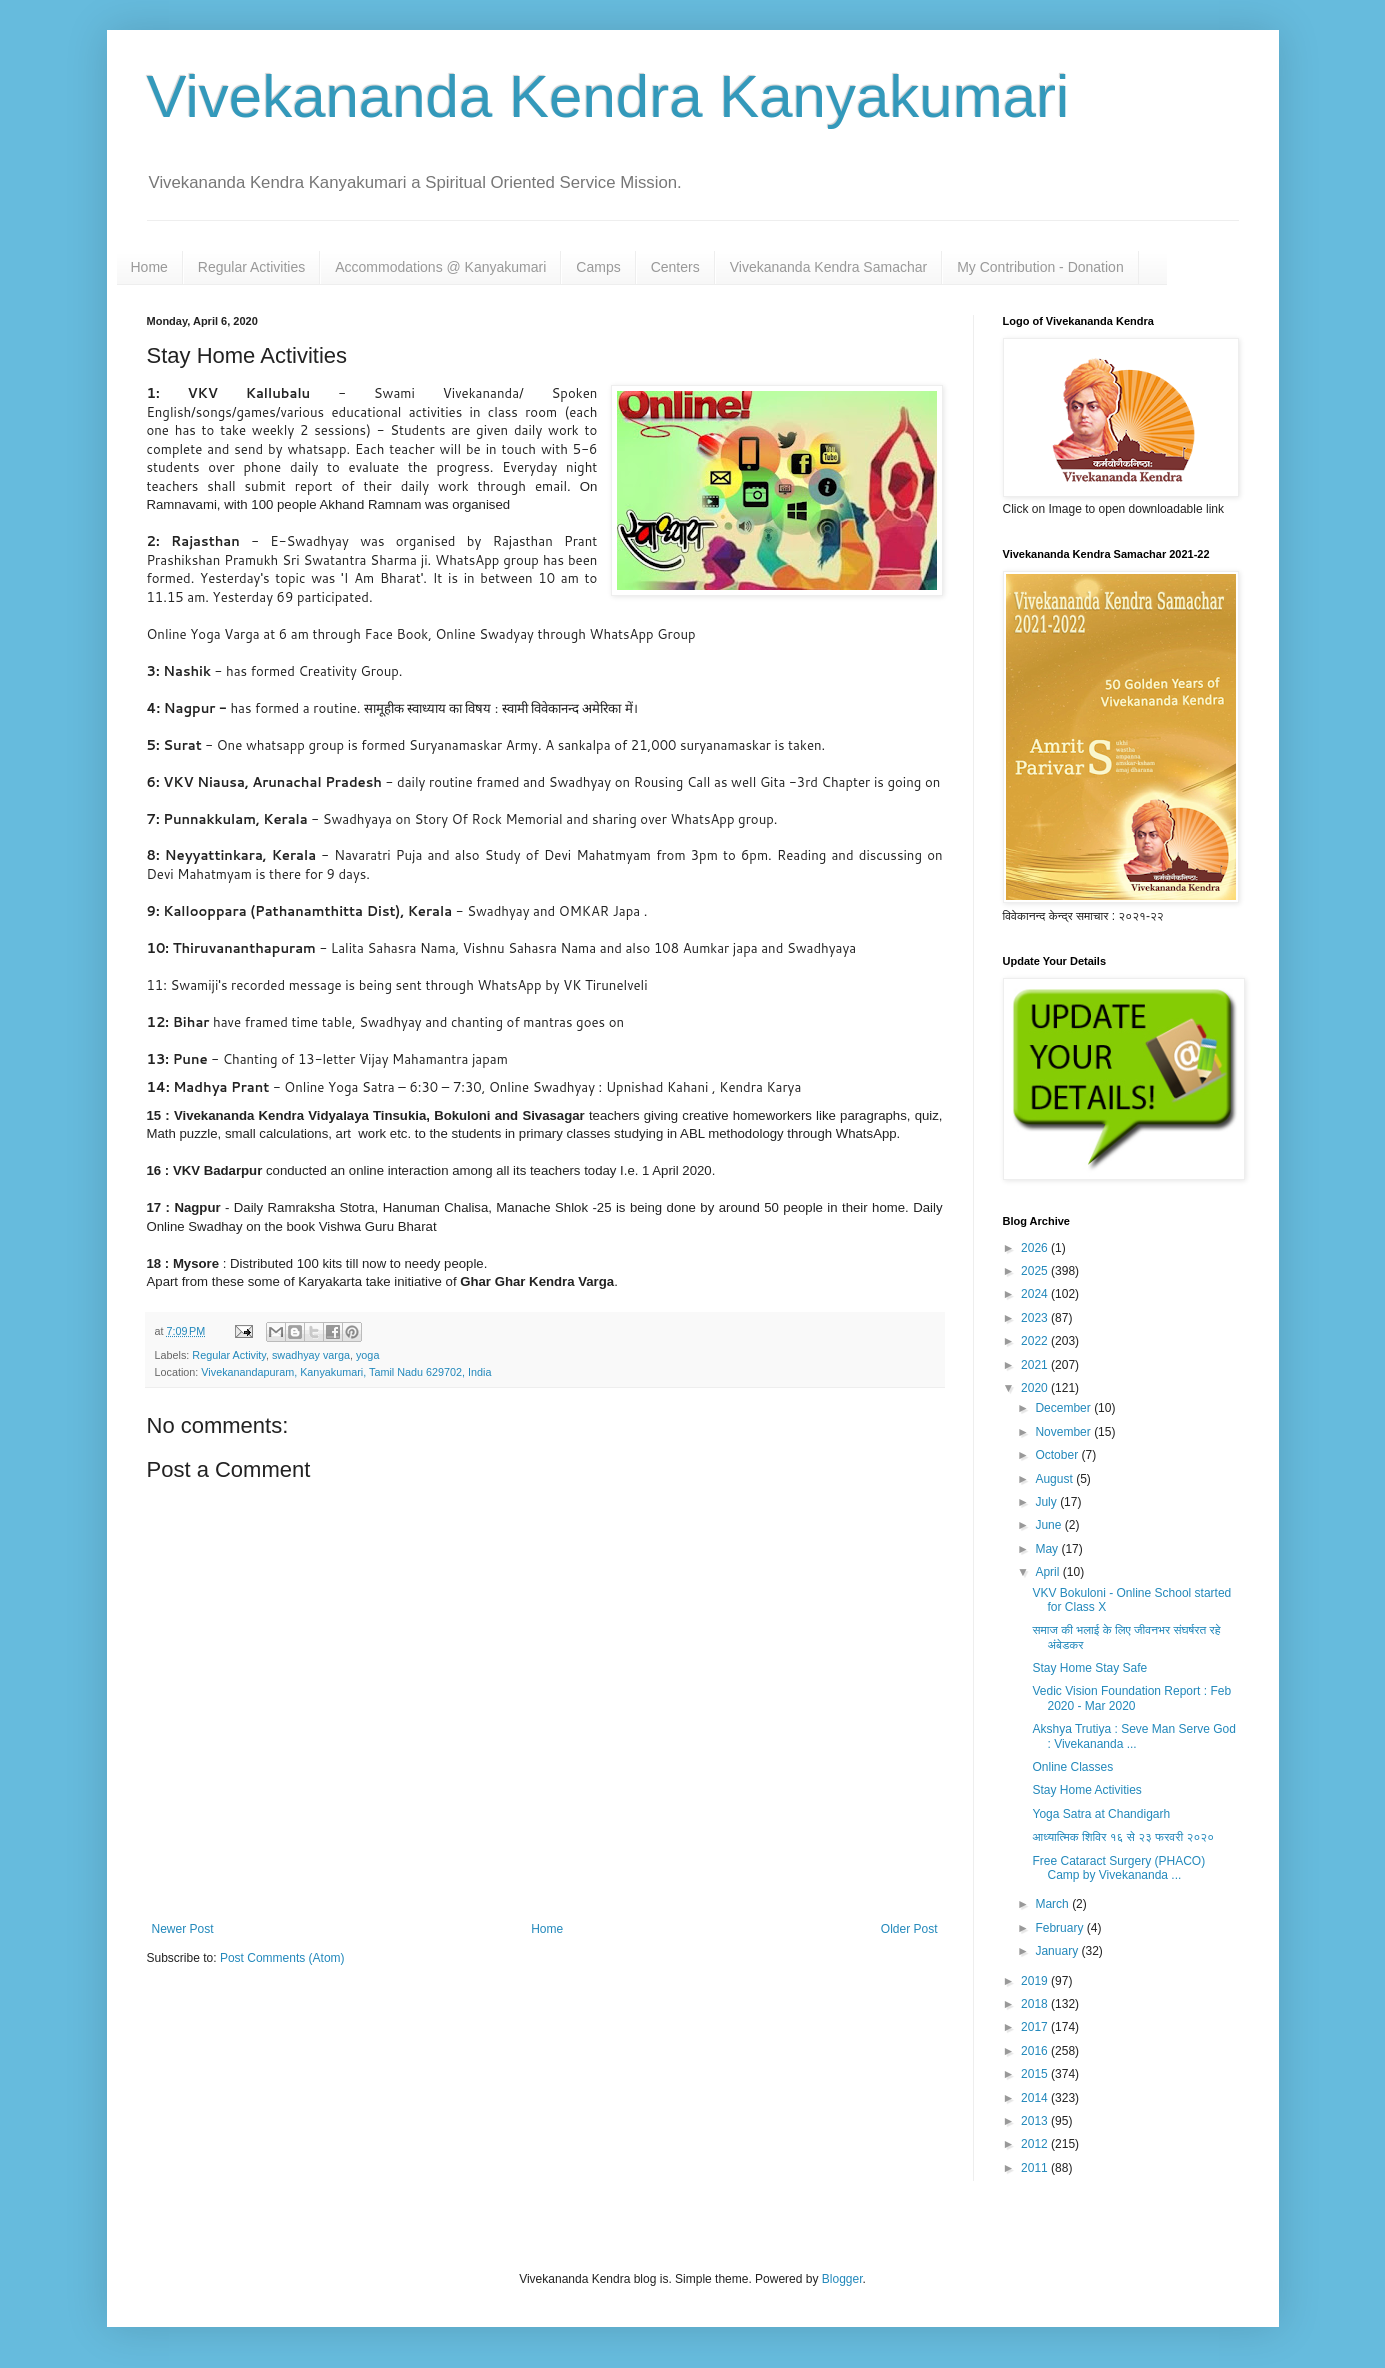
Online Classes (1072, 1767)
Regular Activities (251, 267)
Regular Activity (229, 1355)
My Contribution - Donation (1040, 267)
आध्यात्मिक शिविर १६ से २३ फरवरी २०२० (1123, 1837)
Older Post (909, 1929)
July (1047, 1502)
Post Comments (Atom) (282, 1958)
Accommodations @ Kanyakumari (440, 267)
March (1053, 1904)
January (1058, 1951)
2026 (1036, 1248)
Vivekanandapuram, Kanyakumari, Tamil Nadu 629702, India (346, 1372)
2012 (1036, 2144)
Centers (675, 267)
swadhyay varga (311, 1355)
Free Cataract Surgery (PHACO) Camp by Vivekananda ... (1118, 1868)
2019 (1036, 1981)
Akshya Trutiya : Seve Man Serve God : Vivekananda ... (1133, 1736)
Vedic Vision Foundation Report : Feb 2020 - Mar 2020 (1131, 1698)
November (1064, 1432)
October (1058, 1455)
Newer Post (183, 1929)
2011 (1036, 2168)
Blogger (842, 2279)
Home (149, 267)
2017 (1036, 2027)
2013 (1036, 2121)
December (1064, 1408)
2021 (1036, 1365)
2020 (1036, 1388)
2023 (1036, 1318)
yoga (367, 1355)
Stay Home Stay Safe (1089, 1668)
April (1048, 1572)
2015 (1036, 2074)
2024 (1036, 1294)
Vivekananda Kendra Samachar (828, 267)
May (1048, 1549)
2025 (1036, 1271)
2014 (1036, 2098)
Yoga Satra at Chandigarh (1101, 1814)
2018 (1036, 2004)
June (1049, 1525)
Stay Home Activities (1086, 1790)
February (1060, 1928)
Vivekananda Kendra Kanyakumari (608, 96)
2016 (1036, 2051)
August (1055, 1479)
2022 (1036, 1341)
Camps (598, 267)
